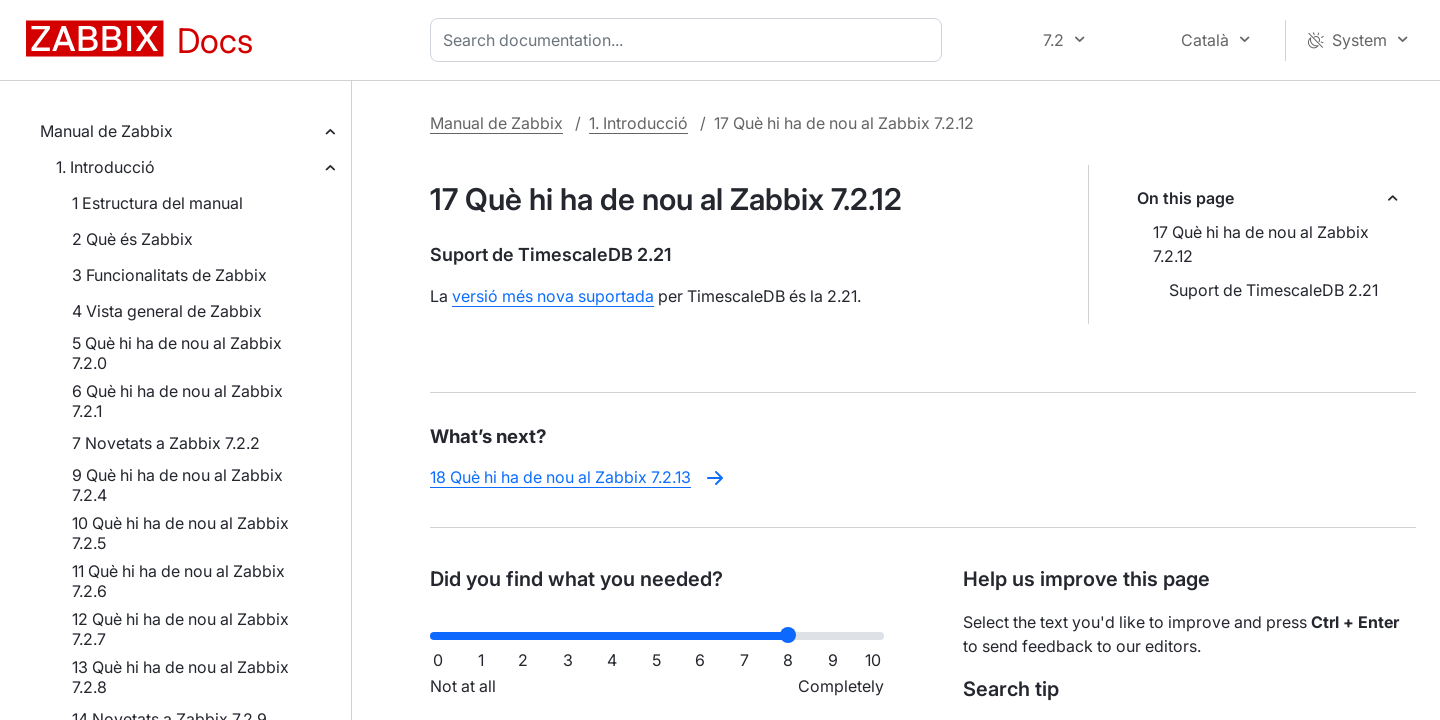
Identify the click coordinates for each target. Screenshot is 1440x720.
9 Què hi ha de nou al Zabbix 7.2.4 (177, 485)
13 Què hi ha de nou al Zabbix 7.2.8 (180, 677)
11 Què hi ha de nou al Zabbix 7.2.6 (178, 581)
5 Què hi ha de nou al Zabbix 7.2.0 (177, 353)
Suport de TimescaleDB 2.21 (1273, 290)
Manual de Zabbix (106, 131)
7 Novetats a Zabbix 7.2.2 (166, 443)
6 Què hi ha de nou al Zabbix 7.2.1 (177, 401)
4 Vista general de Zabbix (167, 311)
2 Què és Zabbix (132, 239)
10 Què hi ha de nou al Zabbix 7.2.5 (180, 533)
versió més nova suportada (553, 296)
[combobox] (690, 40)
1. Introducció (105, 167)
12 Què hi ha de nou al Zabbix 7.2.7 (180, 629)
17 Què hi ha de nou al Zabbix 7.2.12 (1261, 244)
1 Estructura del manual (157, 203)
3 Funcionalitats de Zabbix (169, 275)
